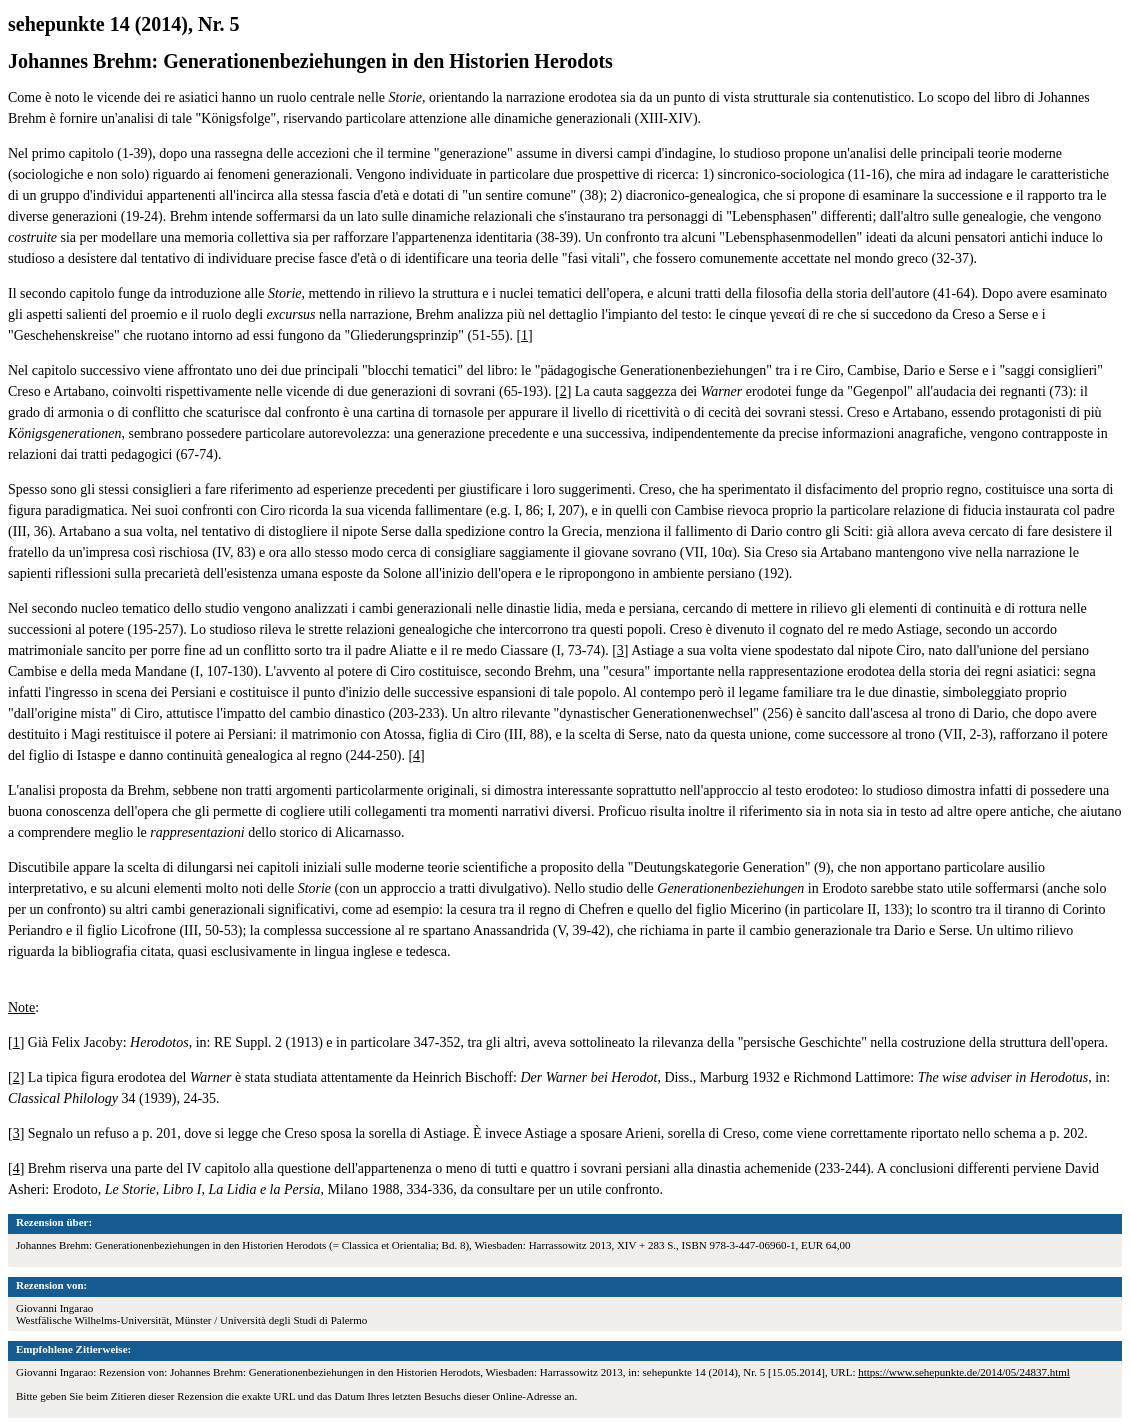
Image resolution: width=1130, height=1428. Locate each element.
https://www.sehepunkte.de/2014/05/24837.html (964, 1372)
